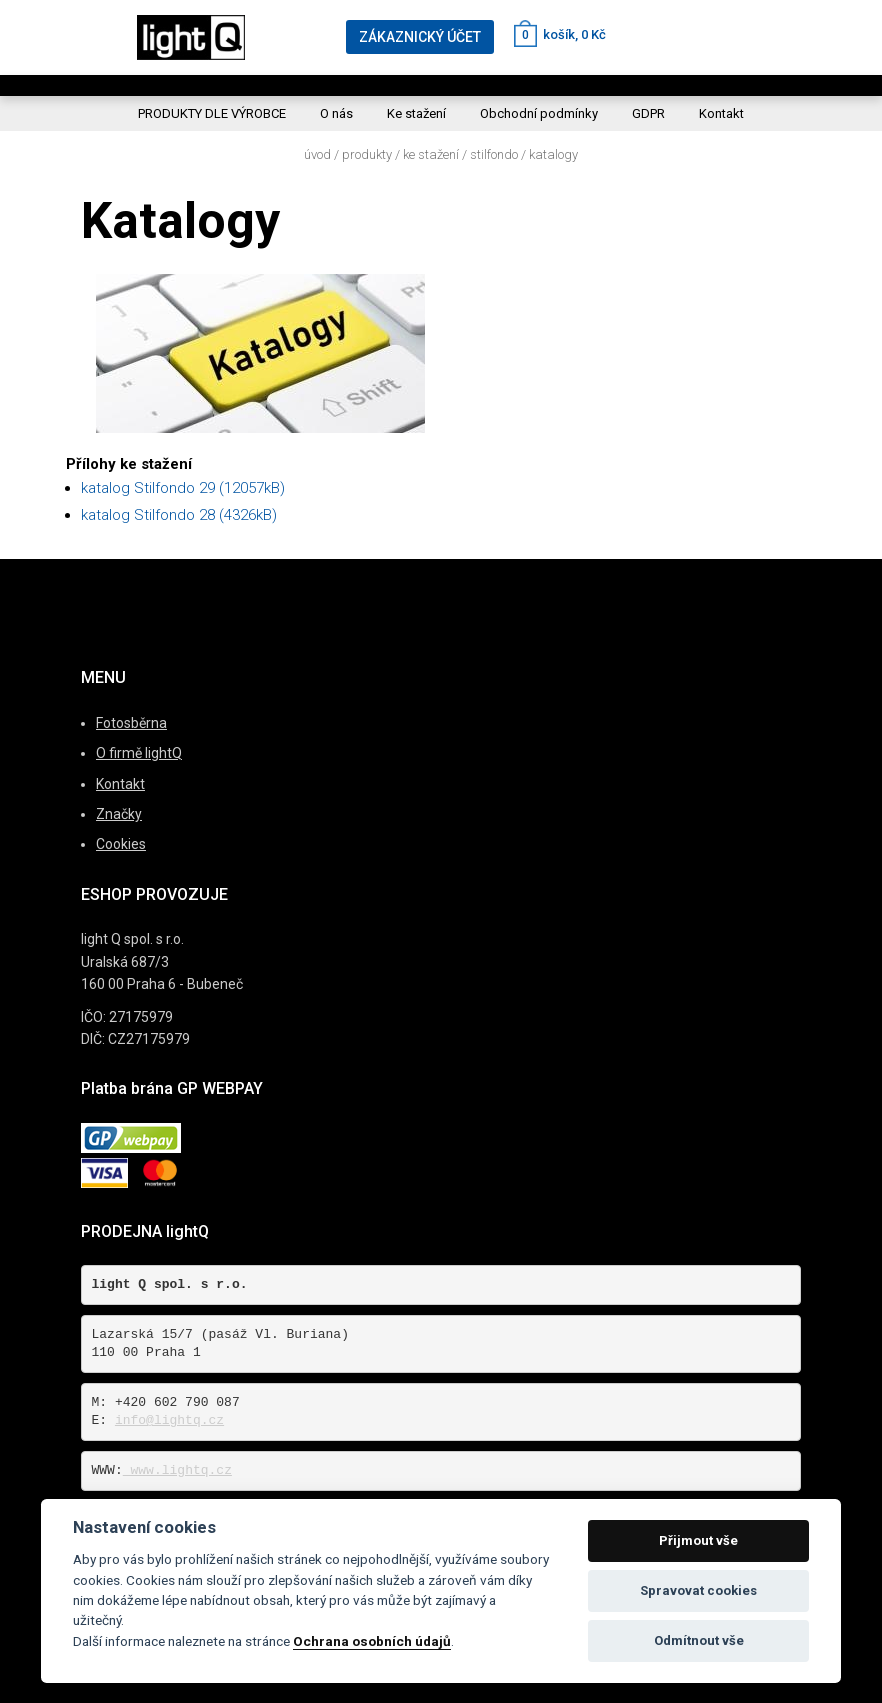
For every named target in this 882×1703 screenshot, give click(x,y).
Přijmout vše (698, 1540)
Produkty (367, 154)
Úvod (317, 154)
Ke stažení (416, 113)
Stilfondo (494, 154)
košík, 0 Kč (560, 34)
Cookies (121, 844)
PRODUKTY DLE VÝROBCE (212, 113)
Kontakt (721, 113)
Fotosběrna (131, 723)
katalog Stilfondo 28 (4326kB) (179, 515)
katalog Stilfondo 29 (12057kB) (183, 488)
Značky (119, 814)
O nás (336, 113)
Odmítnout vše (699, 1640)
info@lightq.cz (169, 1420)
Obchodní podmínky (539, 113)
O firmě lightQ (139, 753)
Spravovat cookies (698, 1590)
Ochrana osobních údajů (372, 1641)
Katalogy (553, 154)
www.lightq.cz (177, 1470)
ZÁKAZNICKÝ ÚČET (420, 37)
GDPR (648, 113)
